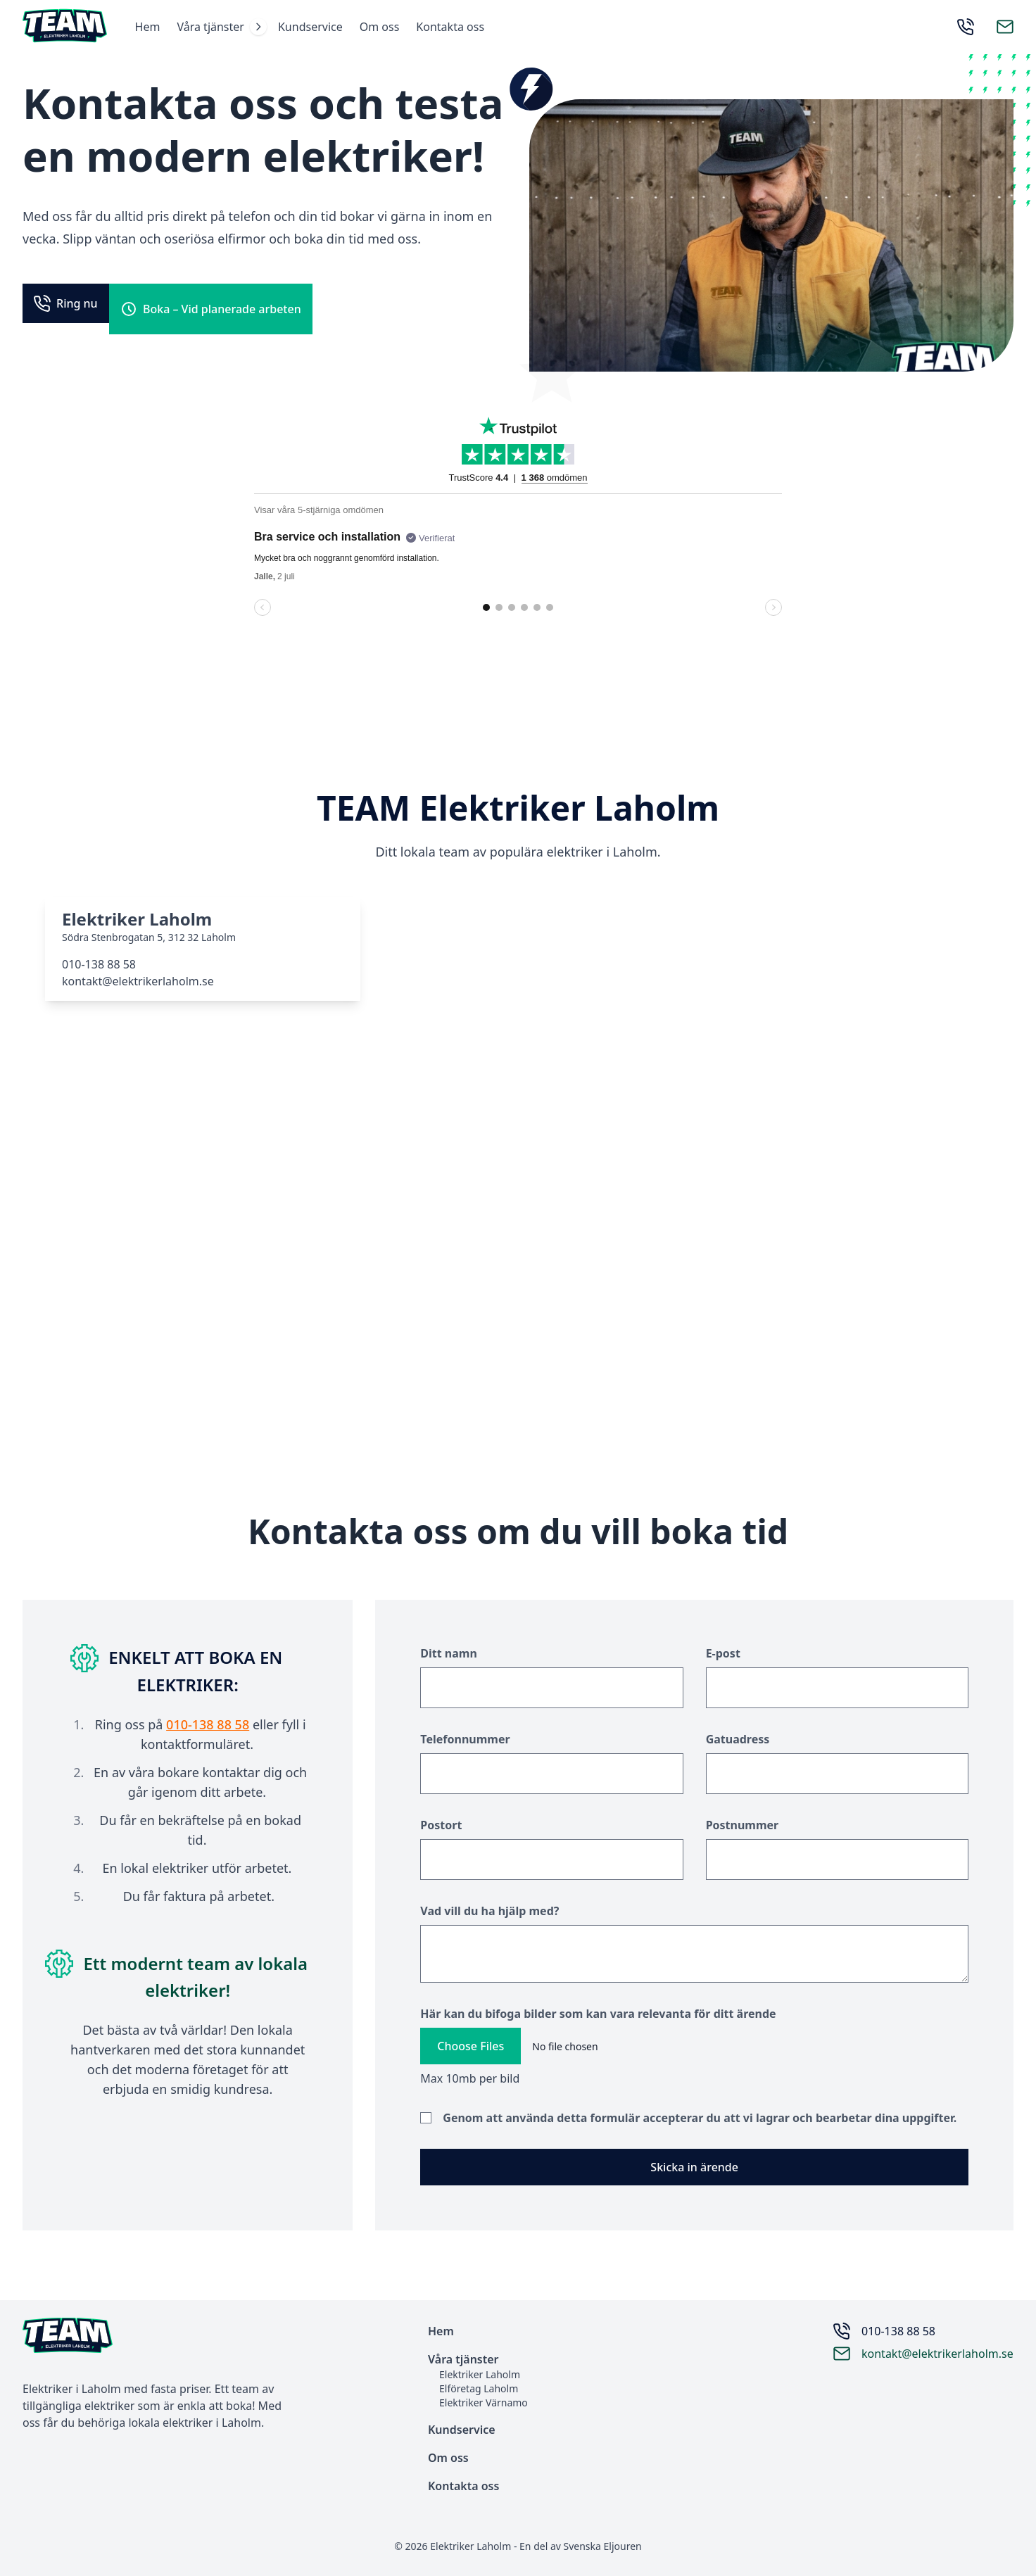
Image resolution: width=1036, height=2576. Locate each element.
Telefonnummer (465, 1742)
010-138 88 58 (99, 966)
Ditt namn (448, 1656)
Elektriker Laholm (479, 2374)
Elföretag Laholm (478, 2388)
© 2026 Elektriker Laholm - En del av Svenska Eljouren (517, 2546)
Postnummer (742, 1828)
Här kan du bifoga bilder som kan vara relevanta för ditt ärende (598, 2016)
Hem (153, 28)
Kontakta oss (456, 28)
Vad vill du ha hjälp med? (489, 1913)
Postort (441, 1828)
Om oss (385, 28)
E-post (723, 1656)
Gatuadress (738, 1742)
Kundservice (316, 28)
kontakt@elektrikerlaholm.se (138, 983)
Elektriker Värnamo (483, 2402)
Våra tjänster (217, 28)
